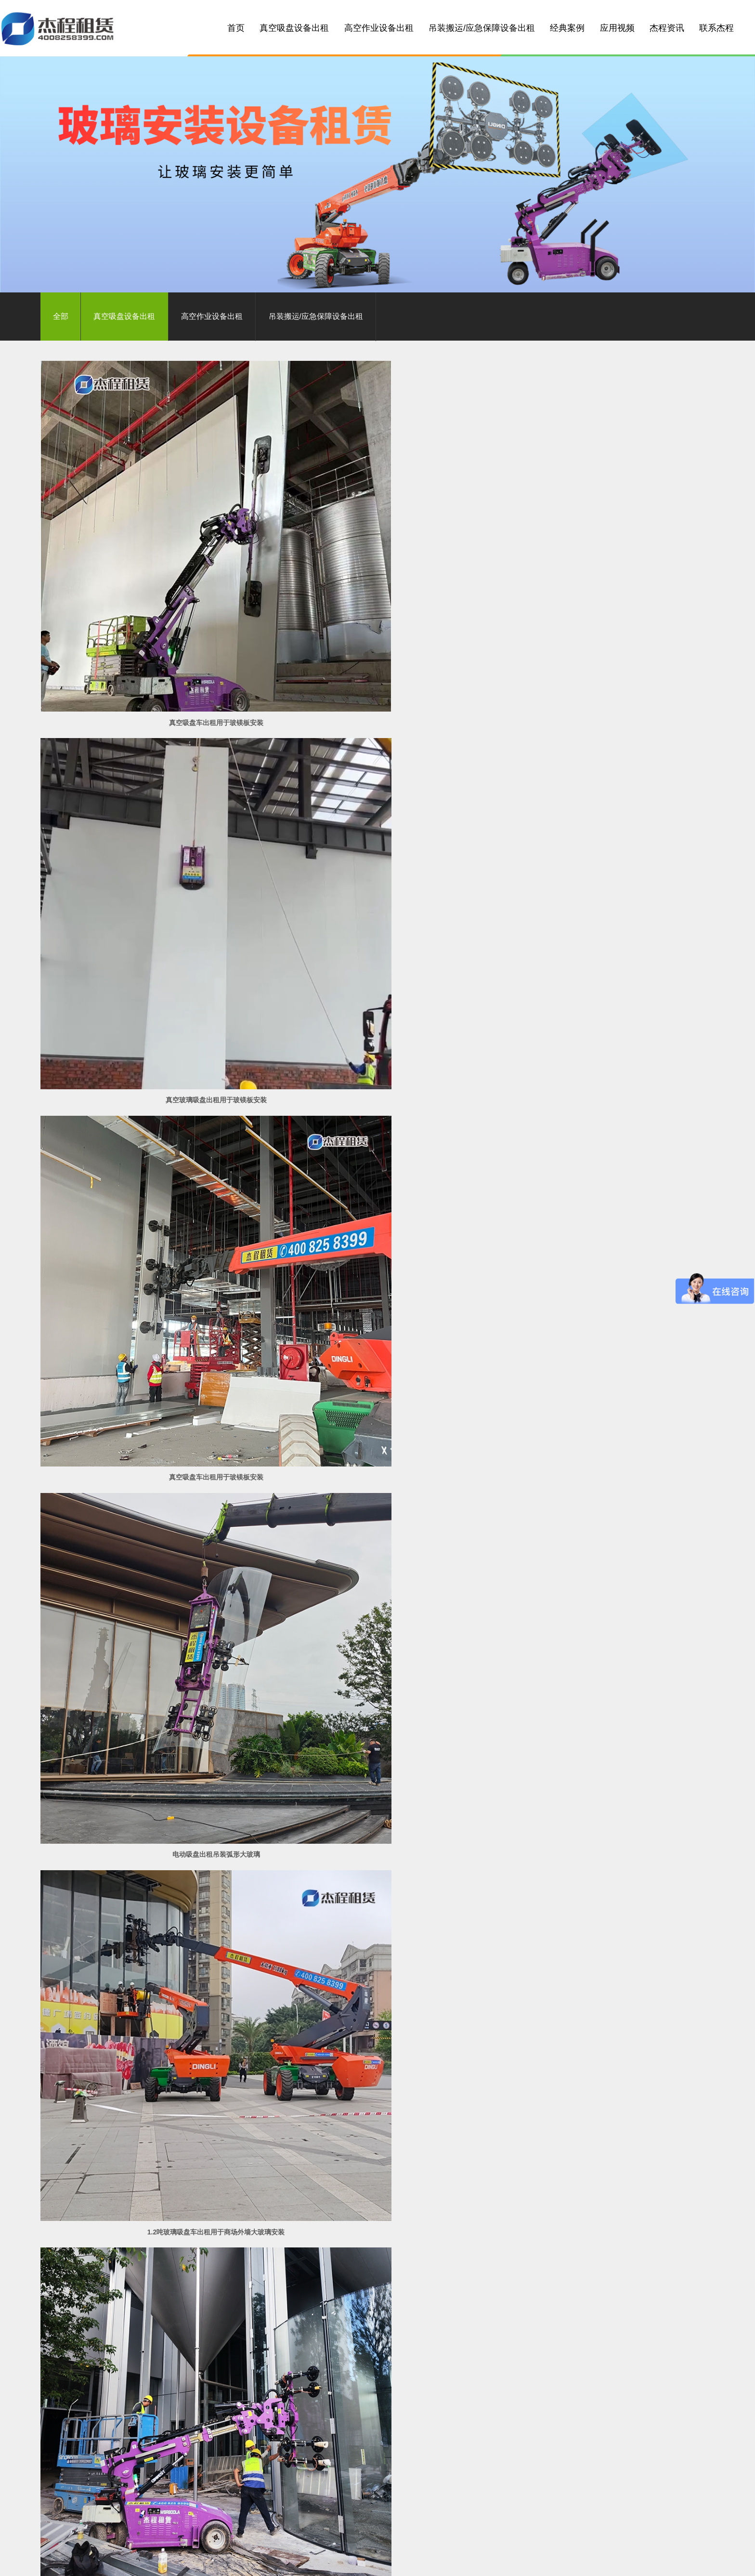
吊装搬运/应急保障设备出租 (482, 28)
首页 (236, 28)
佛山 (207, 2560)
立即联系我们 (596, 2366)
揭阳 (484, 2560)
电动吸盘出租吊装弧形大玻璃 (148, 829)
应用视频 (617, 28)
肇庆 (328, 2560)
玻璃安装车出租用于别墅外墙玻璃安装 (606, 1555)
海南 (536, 2560)
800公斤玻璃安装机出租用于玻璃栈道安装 (377, 1313)
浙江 (605, 2560)
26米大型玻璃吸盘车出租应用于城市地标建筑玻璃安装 (606, 1797)
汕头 (449, 2560)
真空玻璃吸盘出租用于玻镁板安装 (377, 587)
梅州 (432, 2560)
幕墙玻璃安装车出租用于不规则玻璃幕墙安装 (377, 1555)
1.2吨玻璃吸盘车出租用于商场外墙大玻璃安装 (377, 829)
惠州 (259, 2560)
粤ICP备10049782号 (324, 2533)
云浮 (345, 2560)
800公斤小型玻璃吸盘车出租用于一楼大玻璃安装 (606, 1071)
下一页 (400, 2313)
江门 (311, 2560)
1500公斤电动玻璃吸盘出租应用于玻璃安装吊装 (377, 2281)
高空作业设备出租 (379, 28)
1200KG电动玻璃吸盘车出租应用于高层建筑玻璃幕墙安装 (606, 2039)
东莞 (276, 2560)
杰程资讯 (667, 28)
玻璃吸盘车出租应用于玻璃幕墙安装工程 (148, 1797)
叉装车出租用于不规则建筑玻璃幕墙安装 (148, 1555)
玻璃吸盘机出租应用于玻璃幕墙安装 (148, 2281)
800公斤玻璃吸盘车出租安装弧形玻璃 (606, 829)
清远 (241, 2560)
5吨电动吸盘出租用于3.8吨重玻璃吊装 (606, 1313)
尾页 (430, 2313)
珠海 (293, 2560)
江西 (571, 2560)
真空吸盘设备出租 (294, 28)
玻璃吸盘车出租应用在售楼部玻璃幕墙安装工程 (377, 1797)
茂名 (415, 2560)
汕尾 (519, 2560)
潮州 (501, 2560)
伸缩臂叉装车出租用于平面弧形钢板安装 (148, 1071)
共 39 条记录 (296, 2313)
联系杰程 (716, 28)
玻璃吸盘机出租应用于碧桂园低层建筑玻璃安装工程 (606, 2281)
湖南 (588, 2560)
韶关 (380, 2560)
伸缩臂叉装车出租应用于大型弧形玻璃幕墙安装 (377, 2039)
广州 (189, 2560)
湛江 (397, 2560)
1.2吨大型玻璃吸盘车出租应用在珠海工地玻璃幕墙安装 (148, 2039)
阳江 (363, 2560)
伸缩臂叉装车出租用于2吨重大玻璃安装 (148, 1313)
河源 (467, 2560)
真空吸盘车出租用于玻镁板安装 (148, 587)
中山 (224, 2560)
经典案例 (567, 28)
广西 (553, 2560)
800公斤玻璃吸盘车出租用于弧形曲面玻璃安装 (377, 1071)
